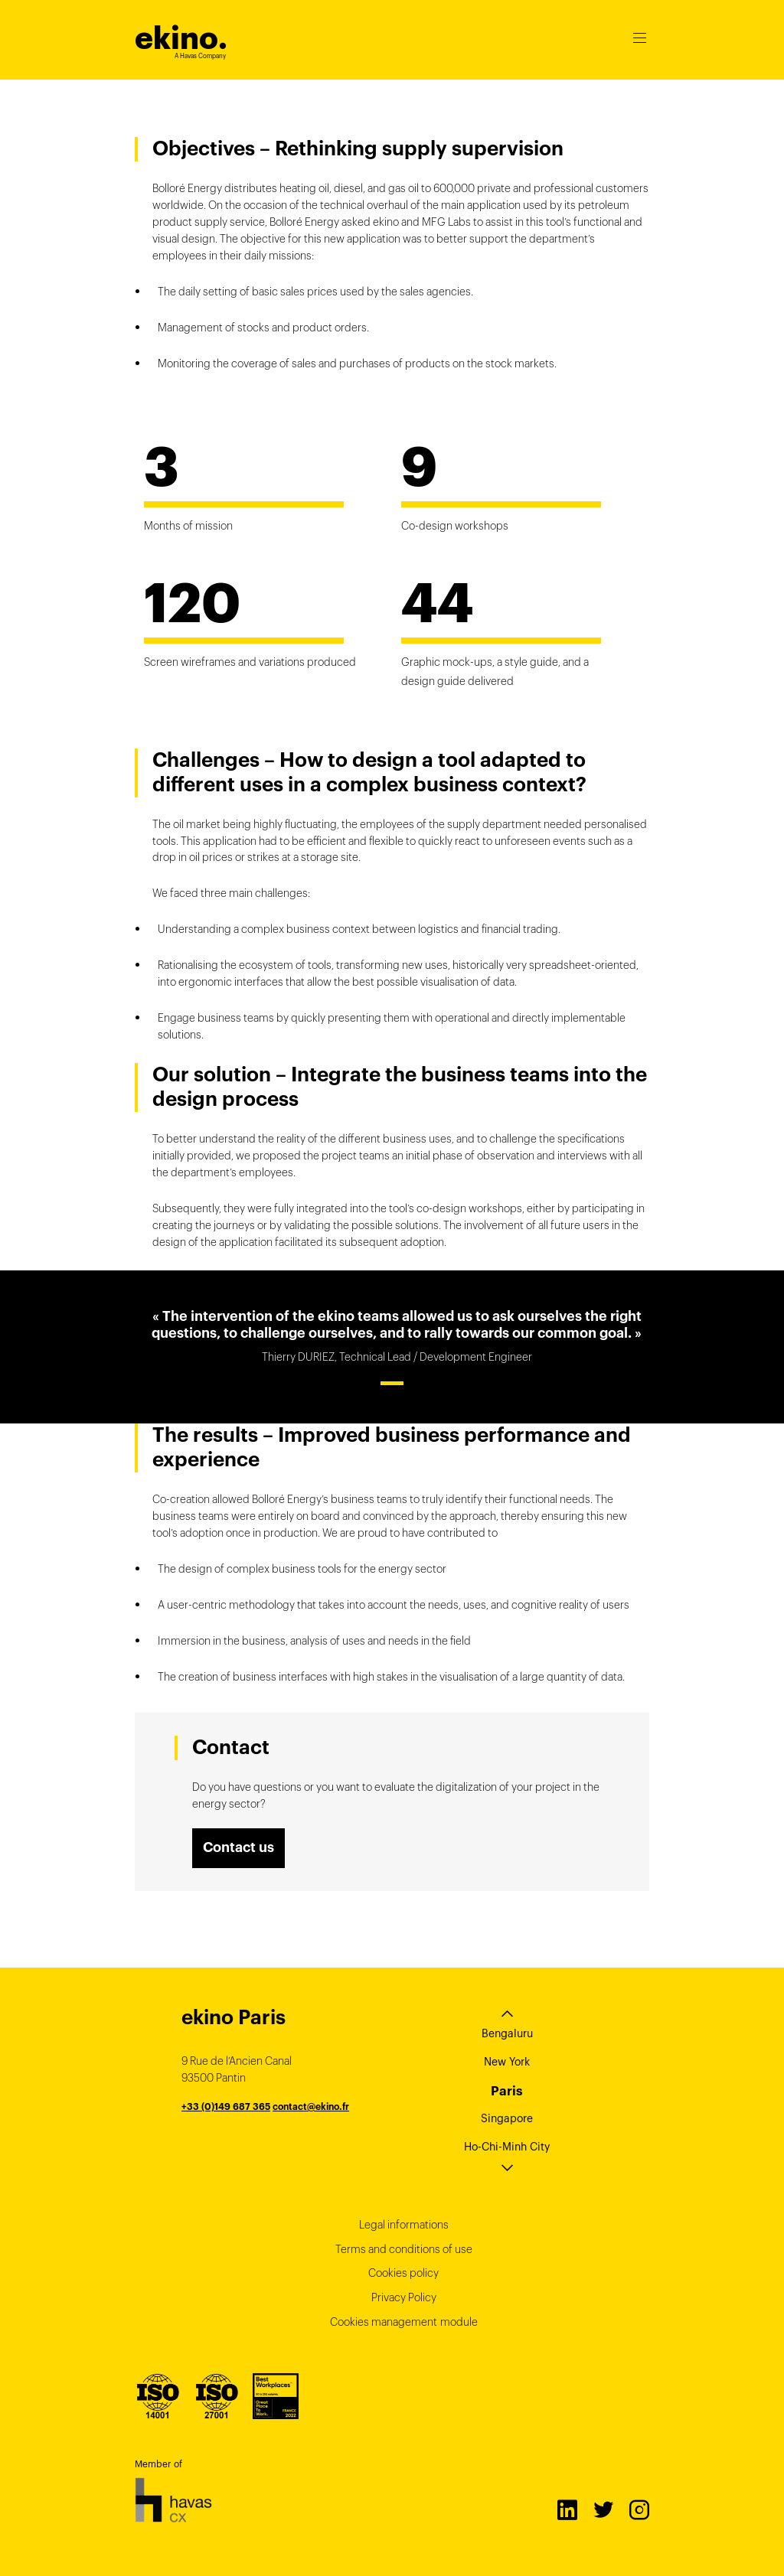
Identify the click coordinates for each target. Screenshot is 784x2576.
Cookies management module (404, 2322)
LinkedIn (566, 2509)
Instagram (638, 2509)
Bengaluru (507, 2033)
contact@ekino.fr (311, 2106)
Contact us (238, 1847)
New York (507, 2061)
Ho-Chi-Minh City (507, 2146)
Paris (507, 2091)
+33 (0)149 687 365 (225, 2106)
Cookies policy (403, 2273)
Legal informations (404, 2224)
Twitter (602, 2509)
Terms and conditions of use (403, 2249)
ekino (181, 37)
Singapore (507, 2118)
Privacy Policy (403, 2297)
